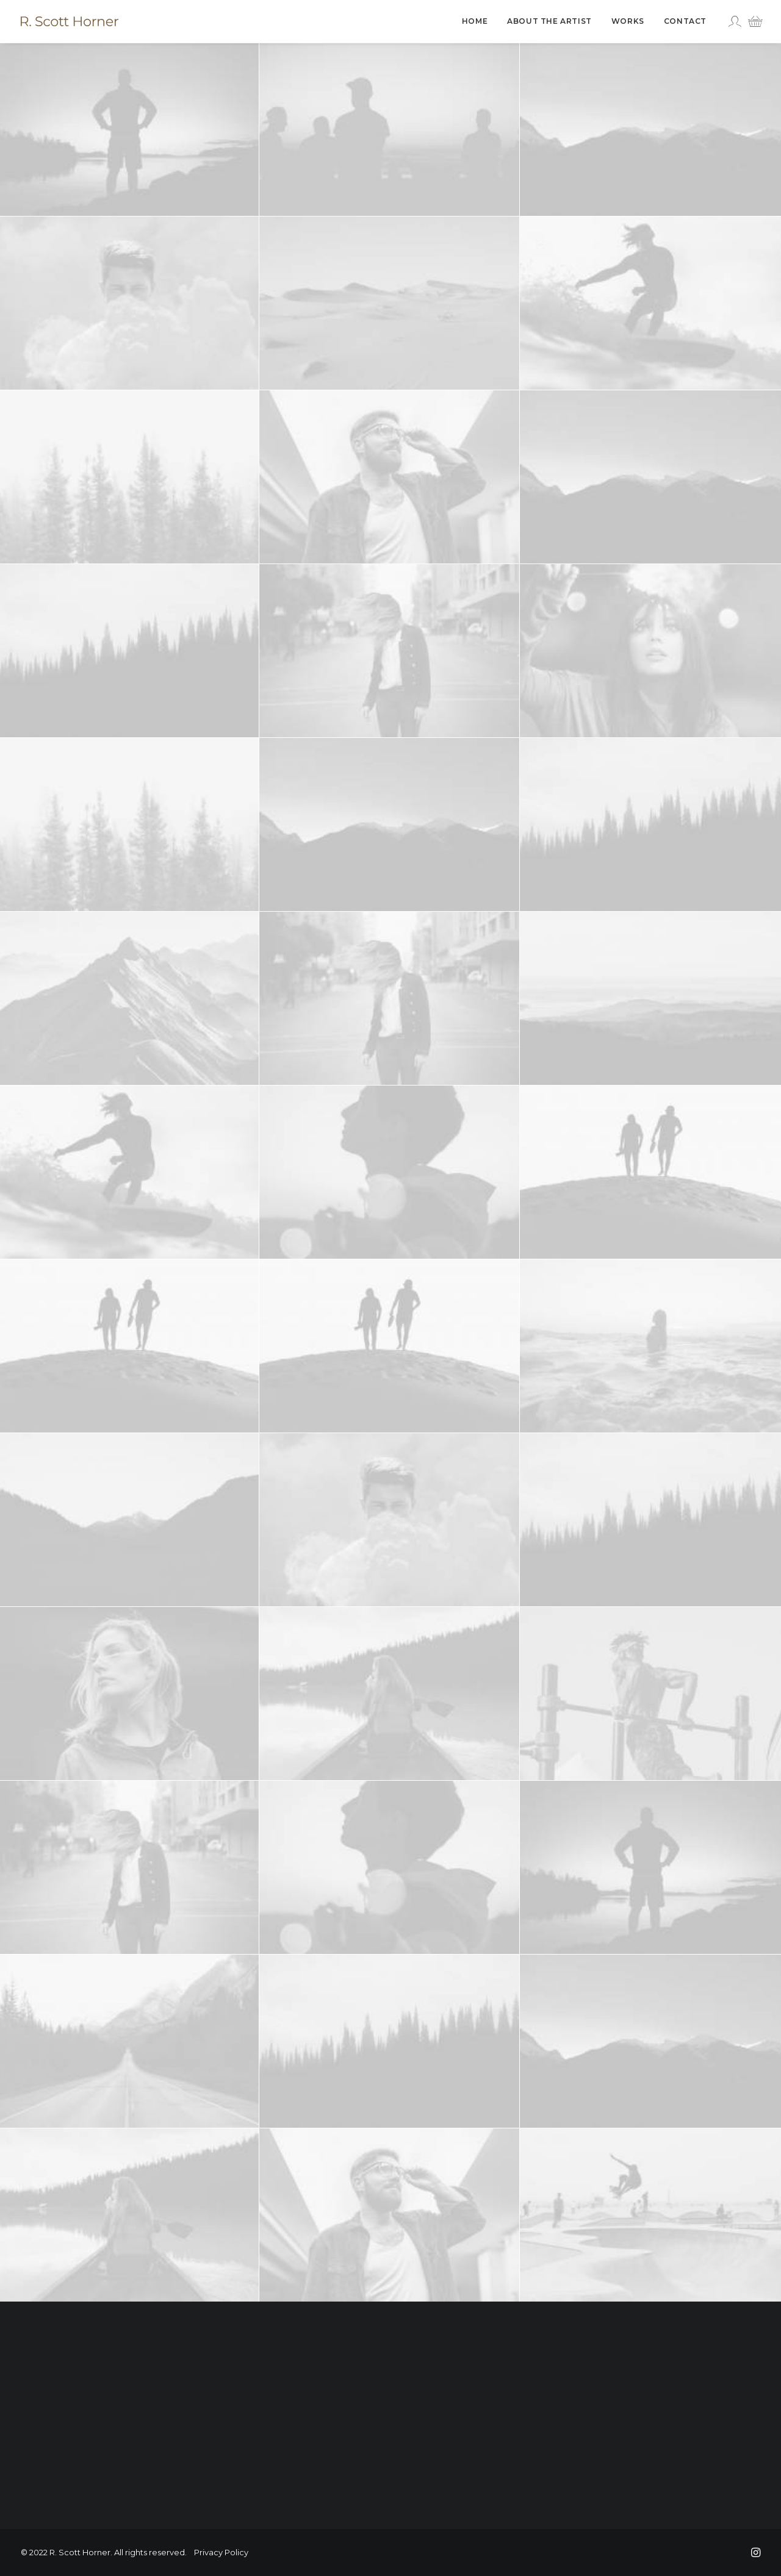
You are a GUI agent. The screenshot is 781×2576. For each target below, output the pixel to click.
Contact (685, 21)
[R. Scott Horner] (69, 21)
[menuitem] (474, 21)
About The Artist (549, 21)
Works (627, 21)
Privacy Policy (221, 2552)
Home (475, 21)
